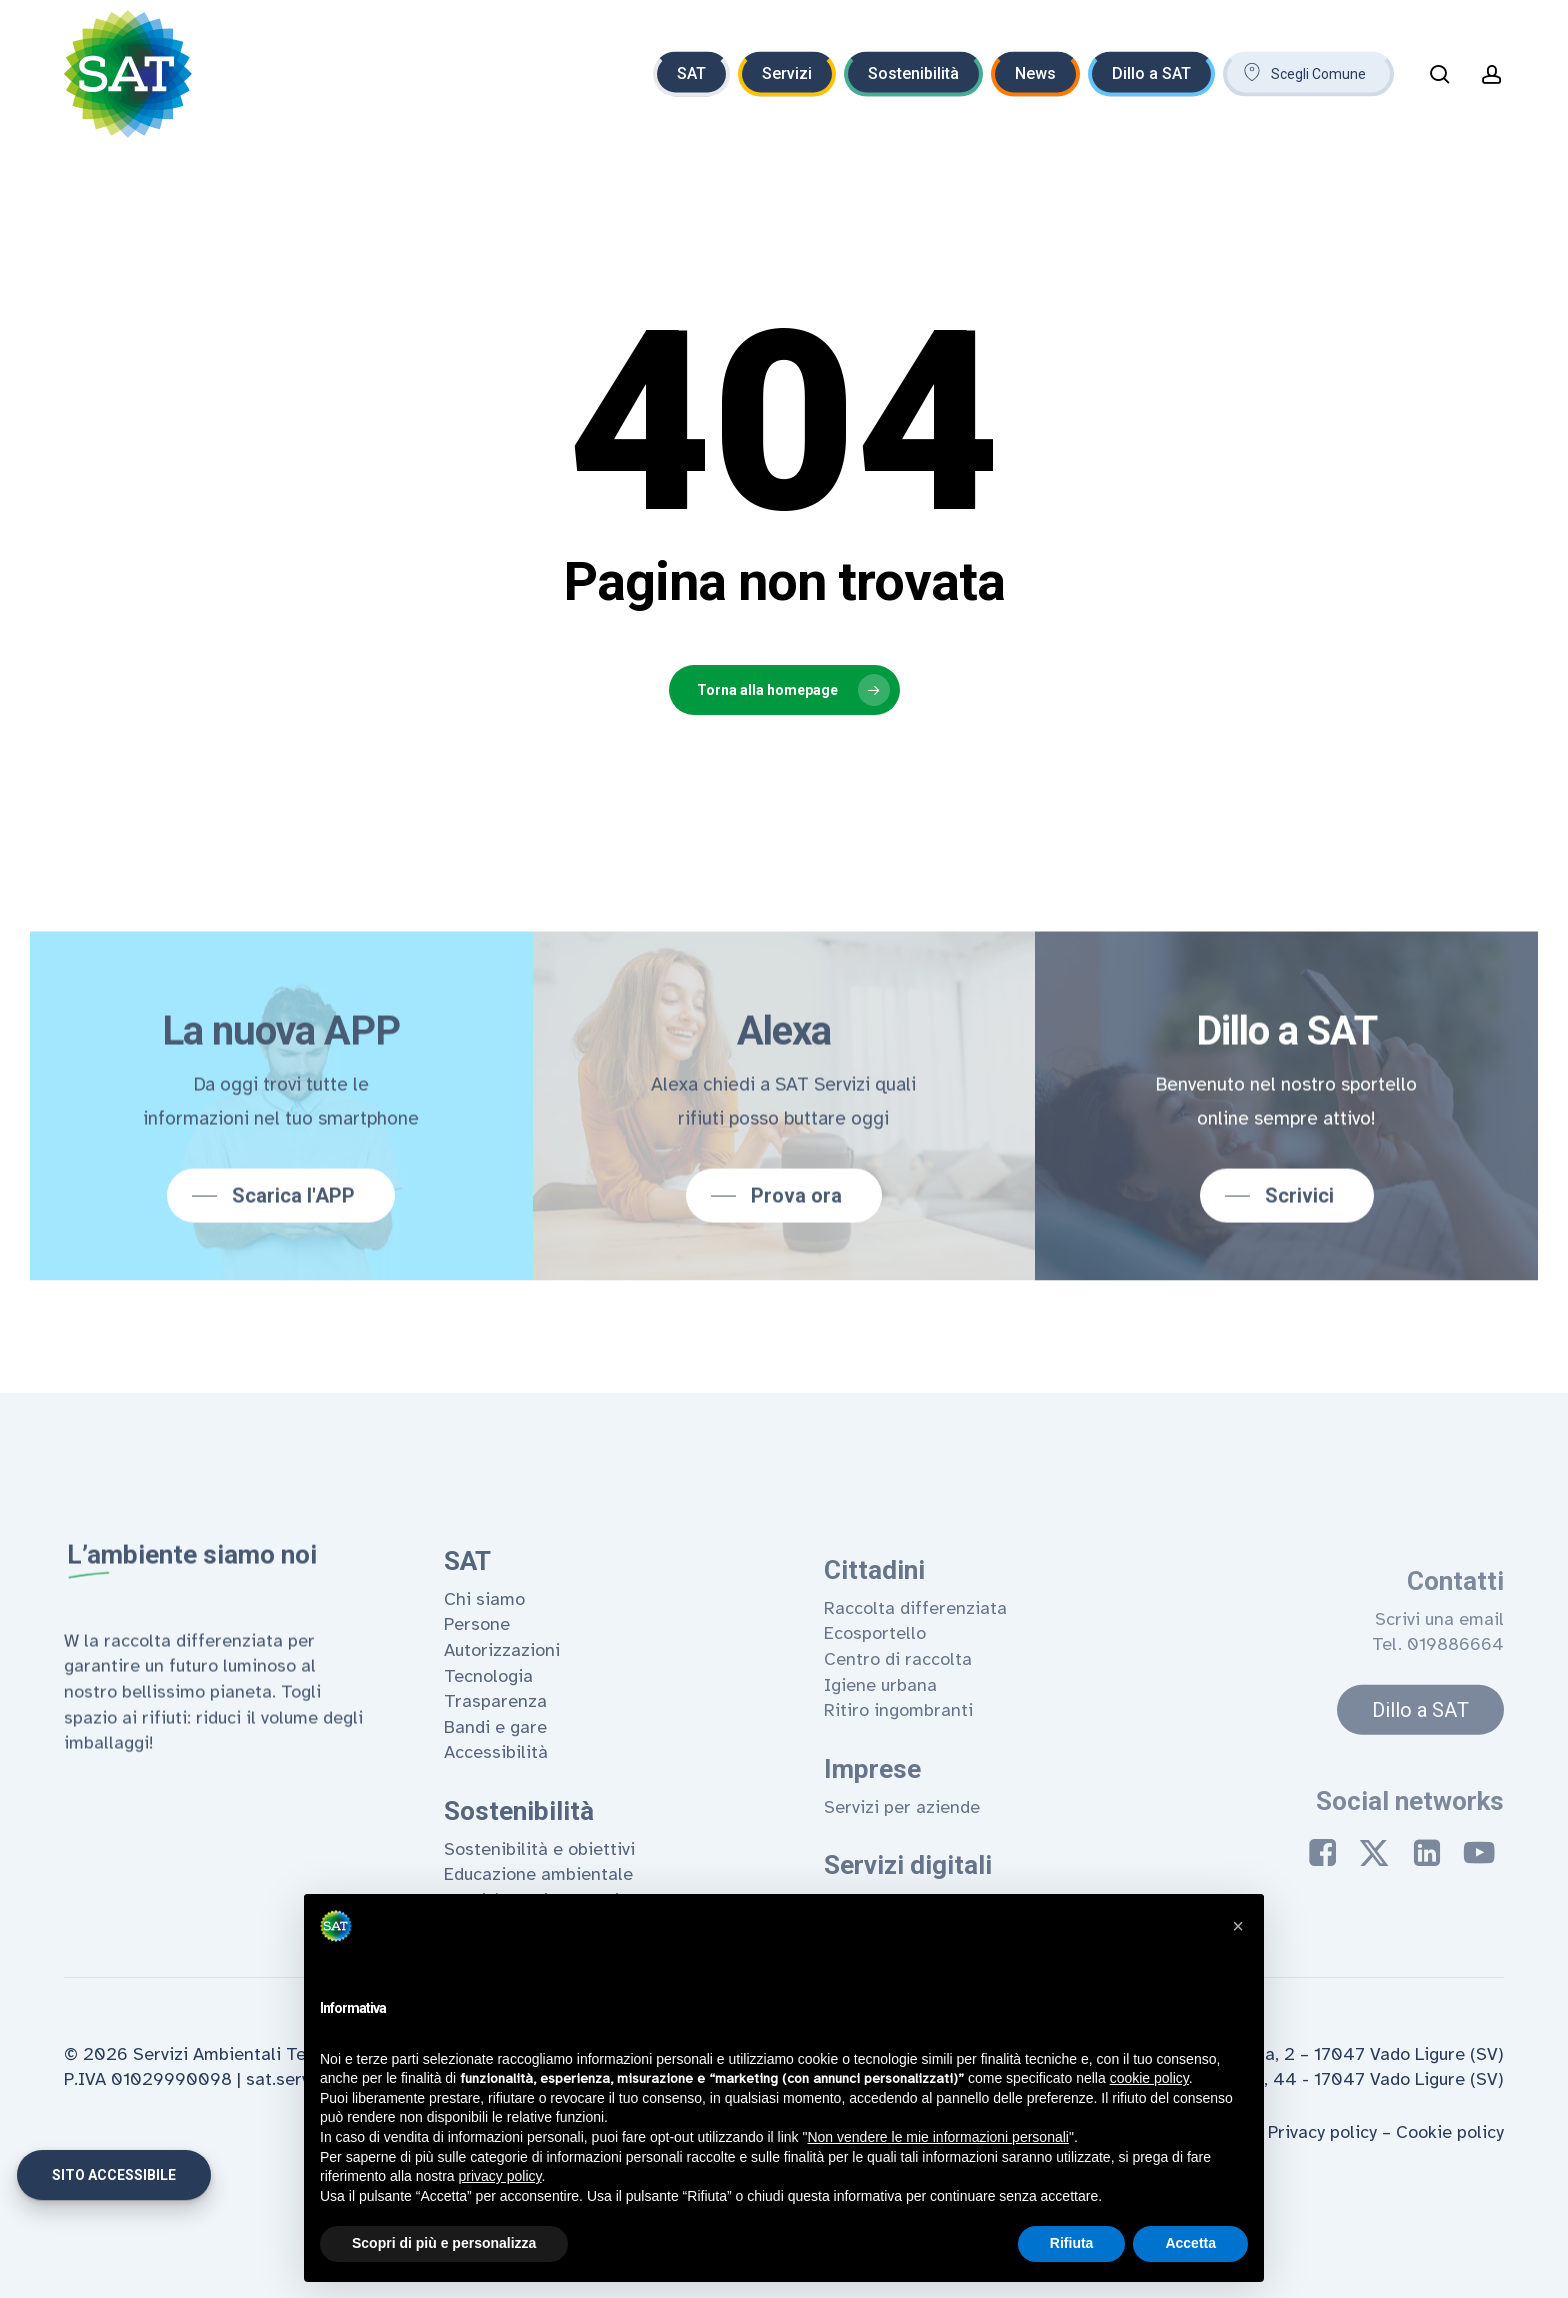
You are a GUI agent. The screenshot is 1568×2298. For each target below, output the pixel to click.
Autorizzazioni (502, 1717)
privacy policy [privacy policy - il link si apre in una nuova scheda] (500, 2176)
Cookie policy (1450, 2132)
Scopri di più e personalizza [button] (444, 2243)
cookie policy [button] (1149, 2078)
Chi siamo (484, 1666)
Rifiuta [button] (1072, 2243)
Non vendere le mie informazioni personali (937, 2137)
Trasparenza (495, 1768)
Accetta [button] (1190, 2243)
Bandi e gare (495, 1793)
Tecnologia (488, 1742)
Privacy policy (1322, 2132)
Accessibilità (496, 1819)
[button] (278, 1249)
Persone (477, 1691)
